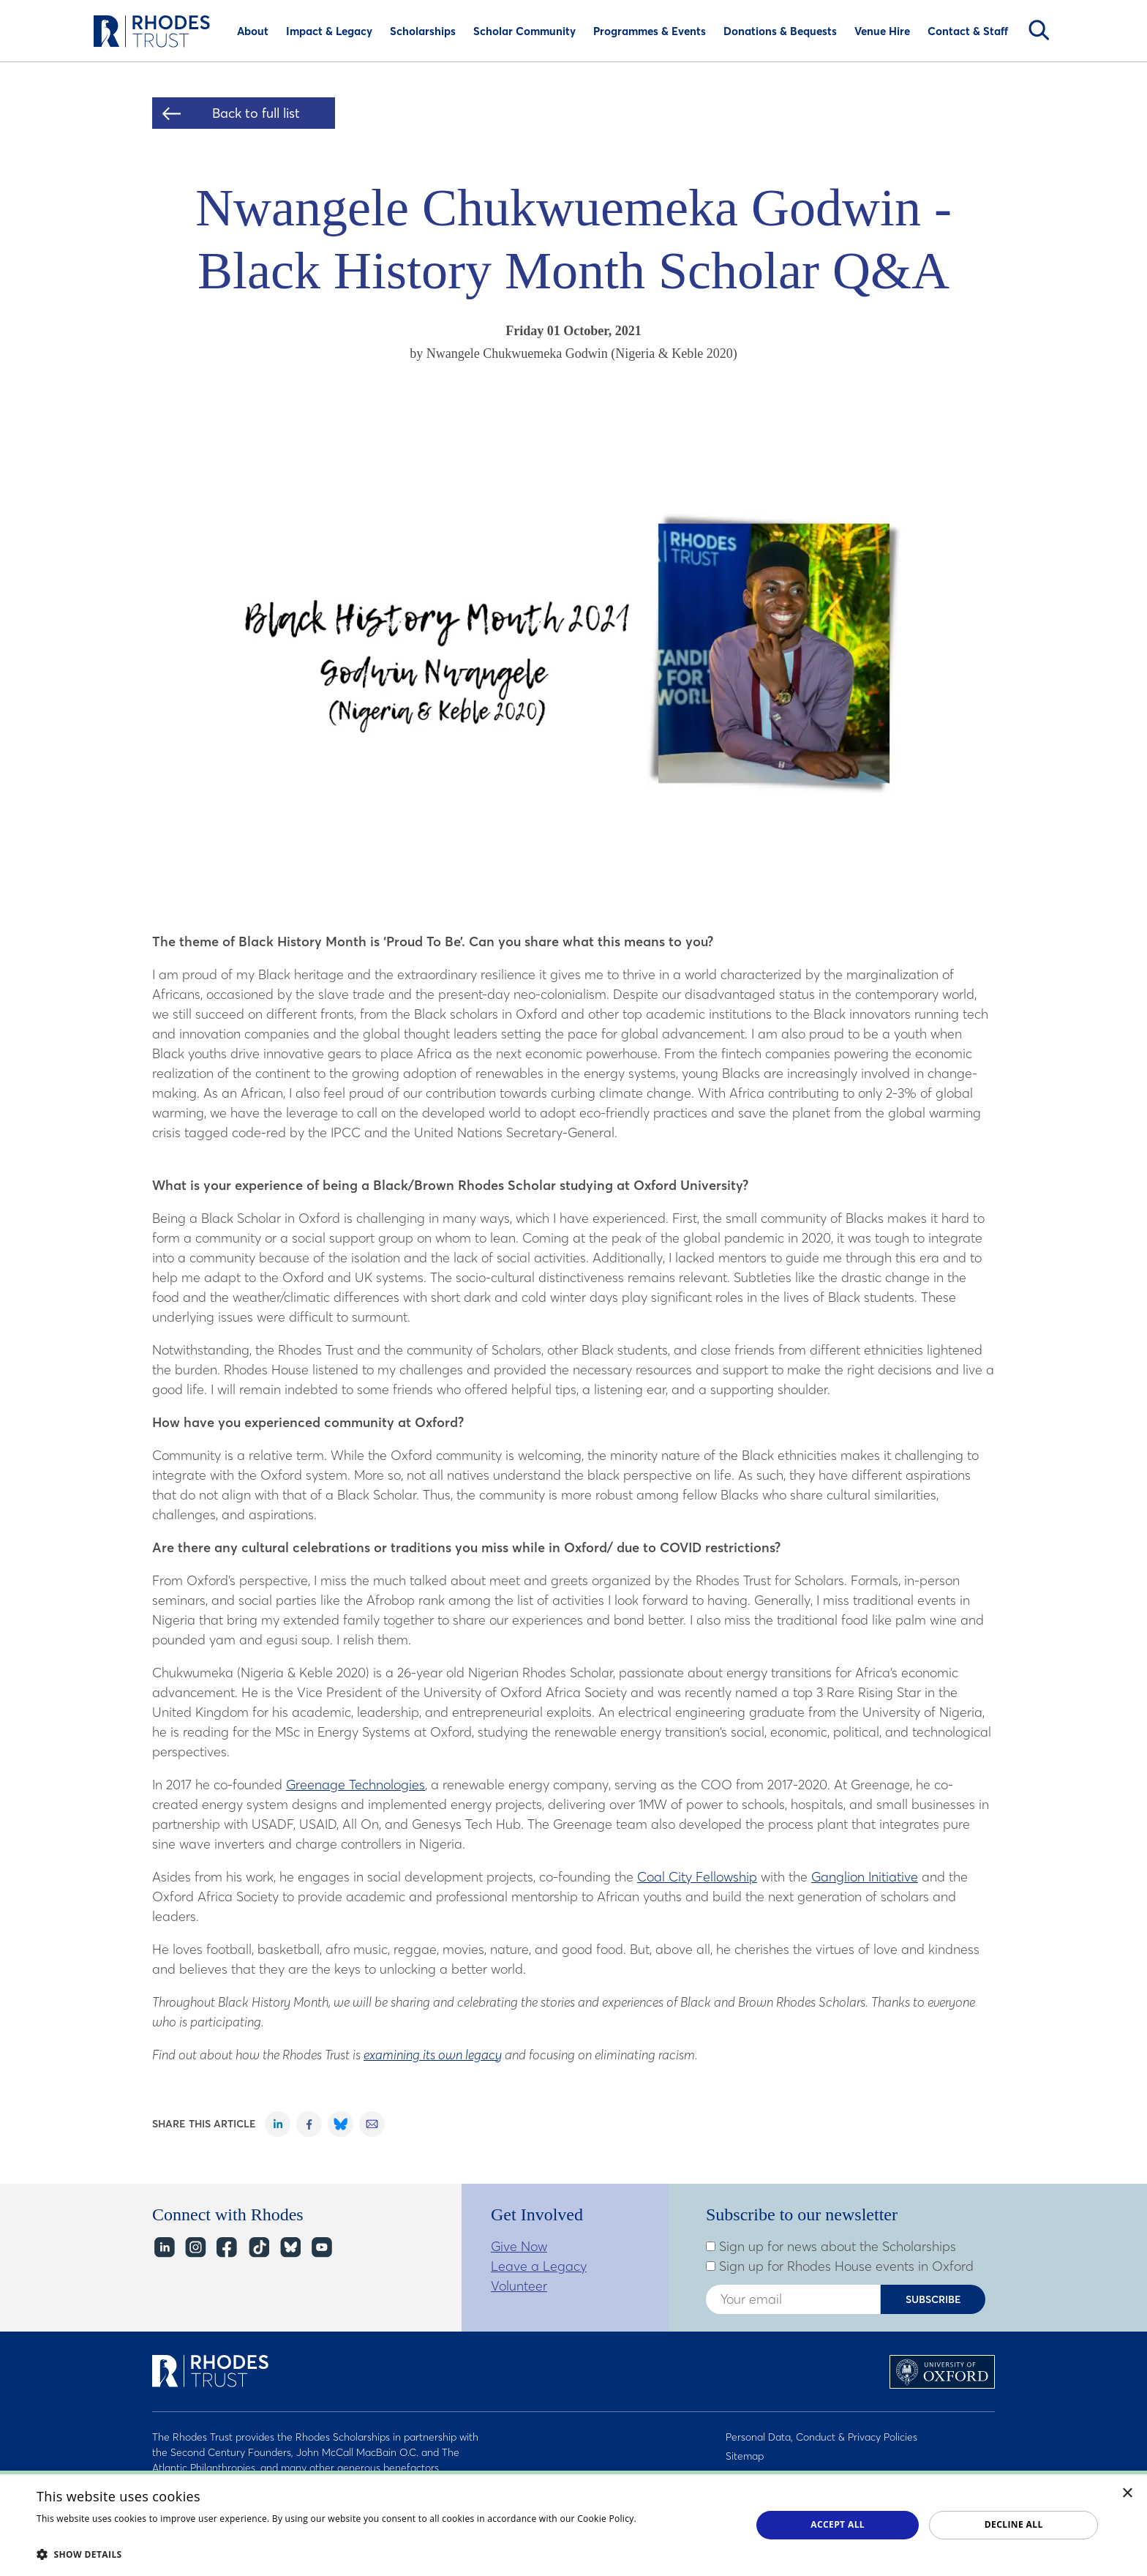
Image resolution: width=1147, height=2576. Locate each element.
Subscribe (933, 2299)
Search (1038, 30)
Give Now (519, 2246)
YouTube (320, 2247)
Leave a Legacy (539, 2266)
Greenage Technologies (355, 1784)
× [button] (1127, 2494)
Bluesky (289, 2247)
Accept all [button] (838, 2524)
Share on (277, 2124)
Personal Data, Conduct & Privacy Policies (821, 2437)
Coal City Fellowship (697, 1876)
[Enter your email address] (793, 2299)
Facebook (226, 2247)
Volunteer (519, 2285)
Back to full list (256, 113)
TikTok (258, 2247)
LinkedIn (163, 2247)
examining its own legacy (433, 2054)
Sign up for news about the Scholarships (831, 2247)
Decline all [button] (1014, 2524)
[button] (383, 2554)
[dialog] (573, 2523)
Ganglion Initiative (864, 1876)
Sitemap (745, 2456)
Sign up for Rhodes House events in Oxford (840, 2266)
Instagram (195, 2247)
